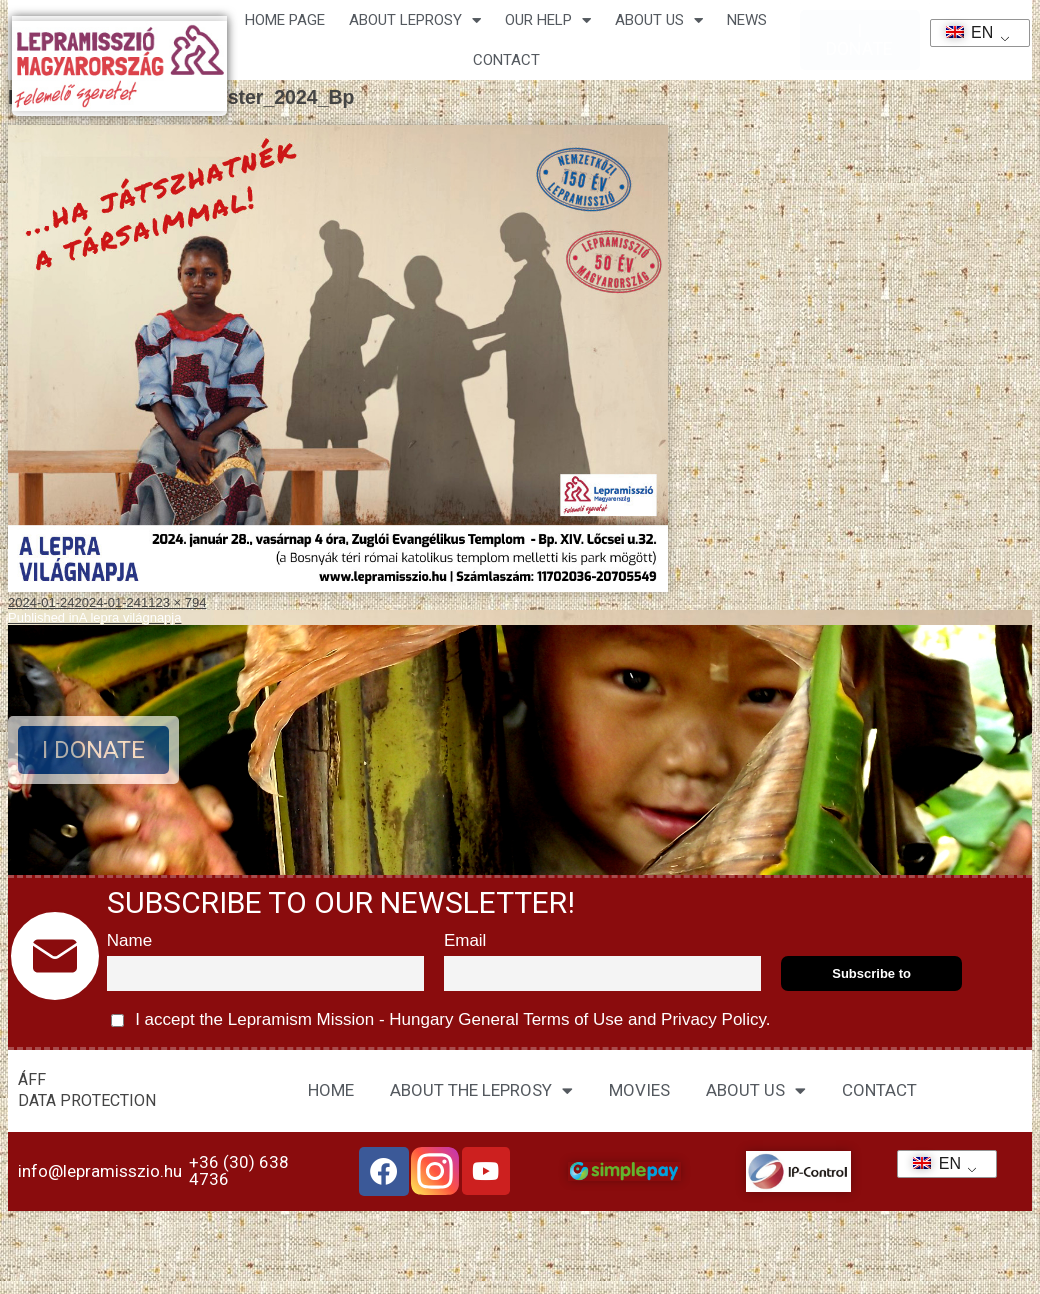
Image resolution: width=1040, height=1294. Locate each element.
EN (963, 32)
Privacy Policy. (713, 1019)
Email (465, 940)
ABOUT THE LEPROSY (481, 1090)
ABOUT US (756, 1090)
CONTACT (506, 60)
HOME (331, 1090)
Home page (285, 20)
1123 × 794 (173, 602)
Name (129, 940)
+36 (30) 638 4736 (239, 1170)
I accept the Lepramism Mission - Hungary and (441, 1020)
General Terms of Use (541, 1019)
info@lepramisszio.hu (100, 1171)
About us (659, 20)
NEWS (747, 20)
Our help (548, 20)
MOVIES (639, 1090)
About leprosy (415, 20)
